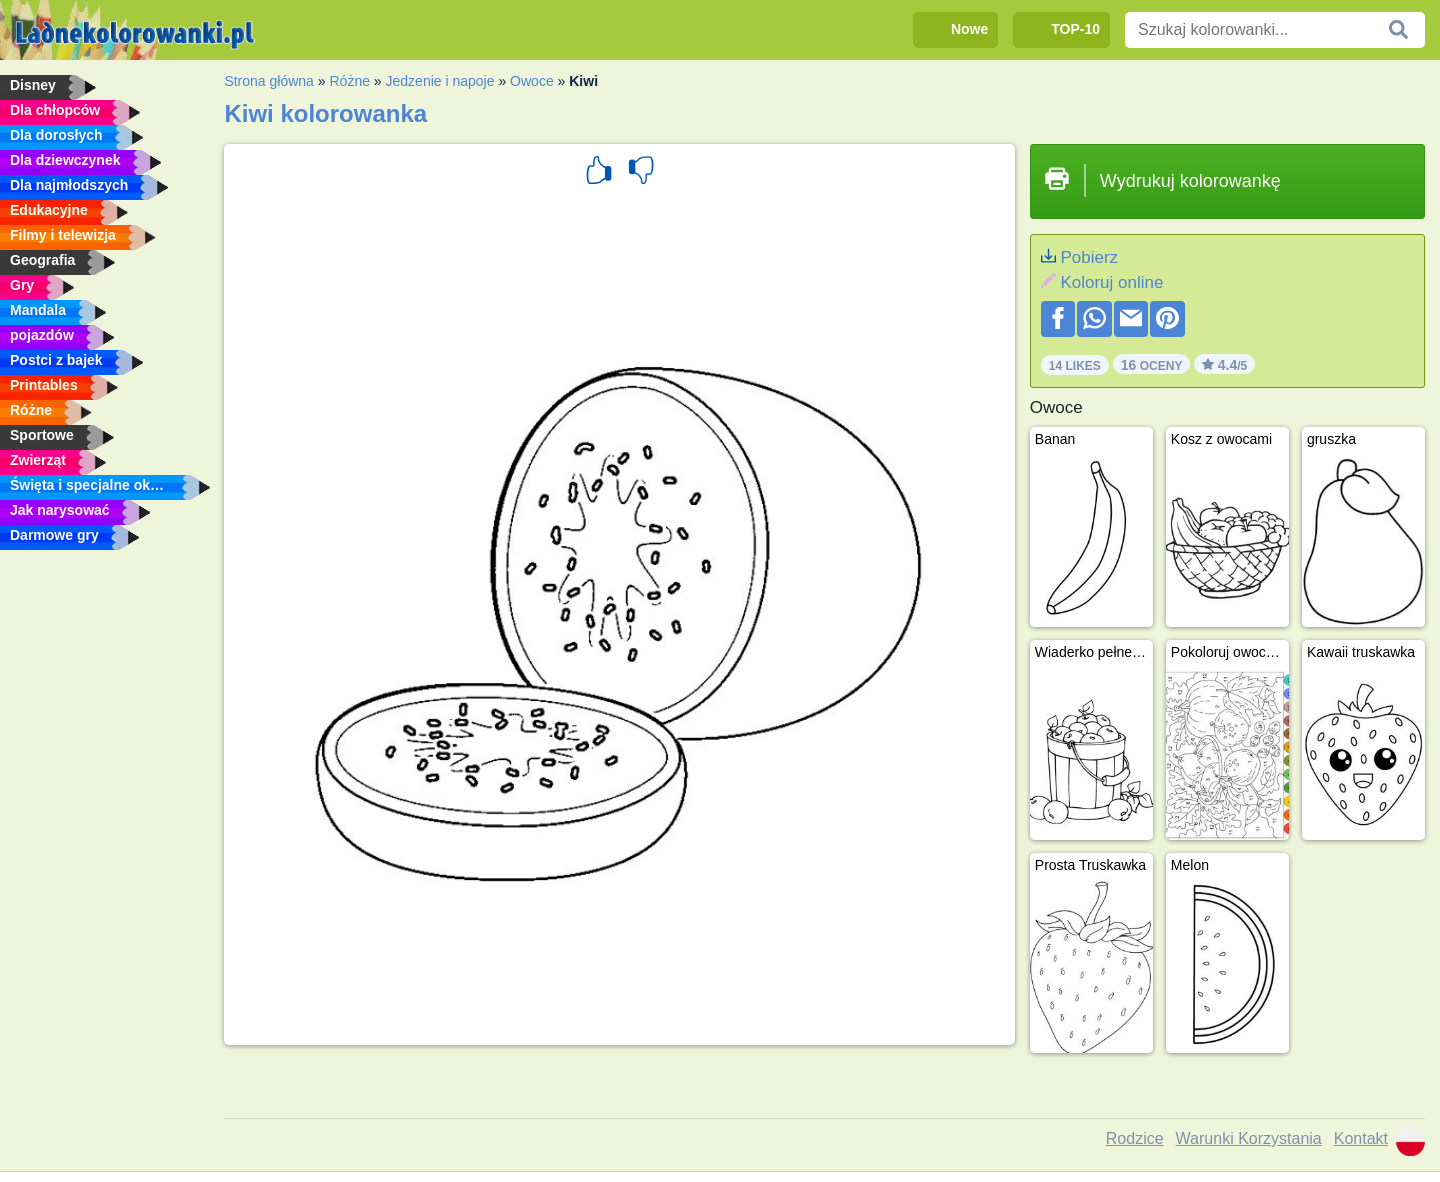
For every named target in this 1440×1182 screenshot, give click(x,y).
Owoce (532, 81)
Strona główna (269, 81)
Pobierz (1089, 257)
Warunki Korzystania (1249, 1138)
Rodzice (1135, 1138)
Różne (349, 81)
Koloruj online (1111, 282)
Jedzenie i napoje (440, 81)
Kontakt (1361, 1138)
